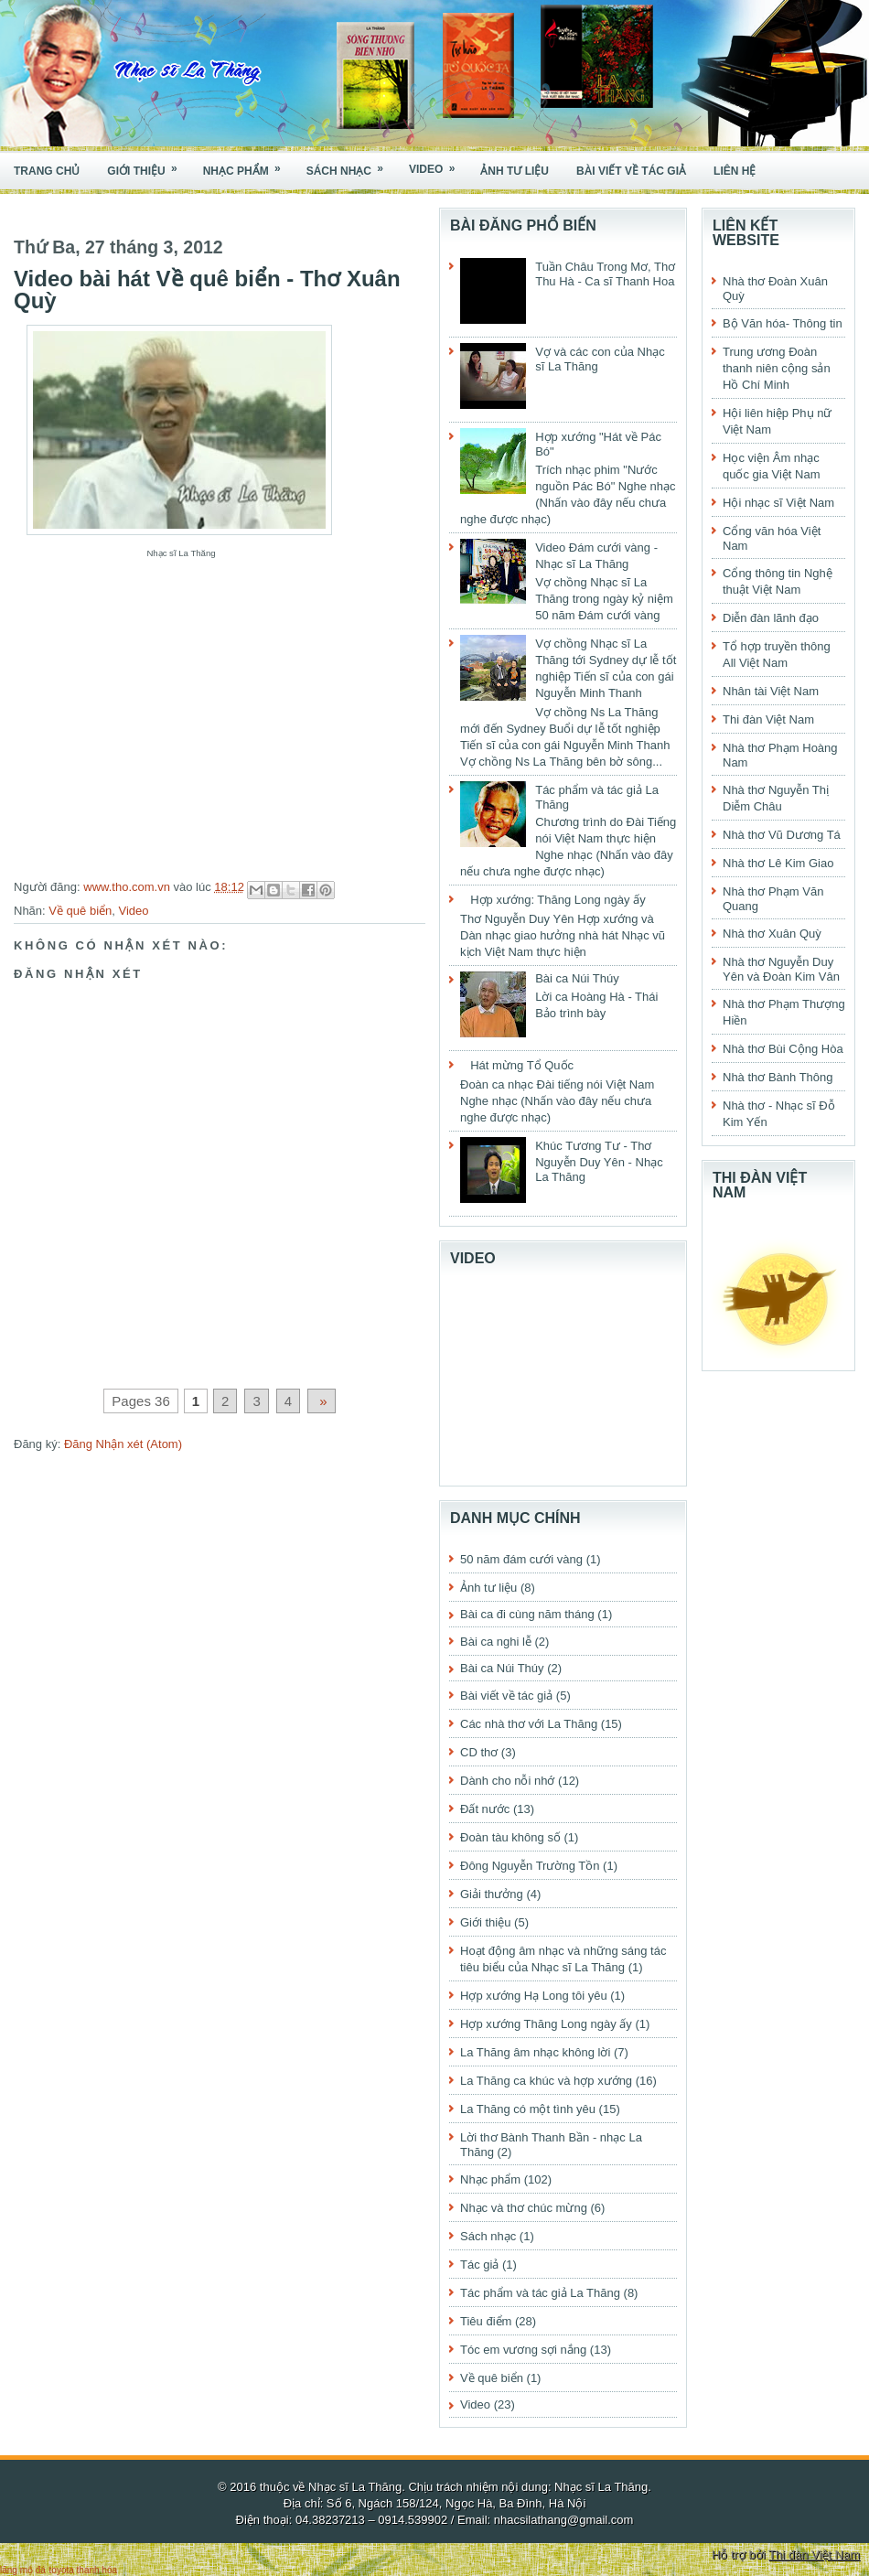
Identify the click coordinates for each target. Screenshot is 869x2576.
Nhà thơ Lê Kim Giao (778, 863)
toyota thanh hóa (83, 2570)
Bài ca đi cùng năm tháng (527, 1614)
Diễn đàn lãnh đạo (771, 618)
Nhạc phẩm (248, 165)
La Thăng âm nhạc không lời (535, 2052)
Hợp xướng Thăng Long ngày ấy (546, 2024)
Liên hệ (734, 171)
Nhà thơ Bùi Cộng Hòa (783, 1049)
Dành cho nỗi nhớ (507, 1780)
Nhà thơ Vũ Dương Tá (782, 835)
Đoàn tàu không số (510, 1837)
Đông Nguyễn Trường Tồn (529, 1866)
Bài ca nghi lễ (495, 1641)
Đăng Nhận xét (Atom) (123, 1444)
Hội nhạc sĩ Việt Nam (778, 503)
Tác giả (479, 2264)
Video (438, 164)
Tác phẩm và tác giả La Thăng (540, 2293)
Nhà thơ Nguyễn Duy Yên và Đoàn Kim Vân (781, 969)
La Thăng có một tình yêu (527, 2109)
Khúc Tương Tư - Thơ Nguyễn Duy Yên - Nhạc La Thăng (599, 1161)
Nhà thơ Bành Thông (778, 1077)
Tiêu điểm (485, 2321)
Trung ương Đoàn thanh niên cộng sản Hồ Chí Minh (777, 368)
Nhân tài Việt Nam (771, 691)
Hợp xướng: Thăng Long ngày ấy (558, 900)
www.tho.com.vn (128, 887)
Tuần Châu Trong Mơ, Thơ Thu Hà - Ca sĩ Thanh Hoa (605, 274)
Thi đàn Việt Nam (768, 719)
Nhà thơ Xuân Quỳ (772, 933)
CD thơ (479, 1752)
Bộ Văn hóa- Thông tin (782, 323)
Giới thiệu (147, 165)
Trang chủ (47, 171)
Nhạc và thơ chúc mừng (523, 2208)
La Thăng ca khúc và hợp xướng (546, 2081)
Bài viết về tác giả (631, 171)
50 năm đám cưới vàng (521, 1559)
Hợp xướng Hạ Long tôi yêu (533, 1995)
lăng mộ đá (23, 2570)
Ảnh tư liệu (514, 171)
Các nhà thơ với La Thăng (528, 1724)
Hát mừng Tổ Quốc (522, 1065)
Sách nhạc (350, 165)
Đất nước (485, 1809)
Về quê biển (80, 911)
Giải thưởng (491, 1894)
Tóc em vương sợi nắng (523, 2349)
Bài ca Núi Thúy (577, 978)
